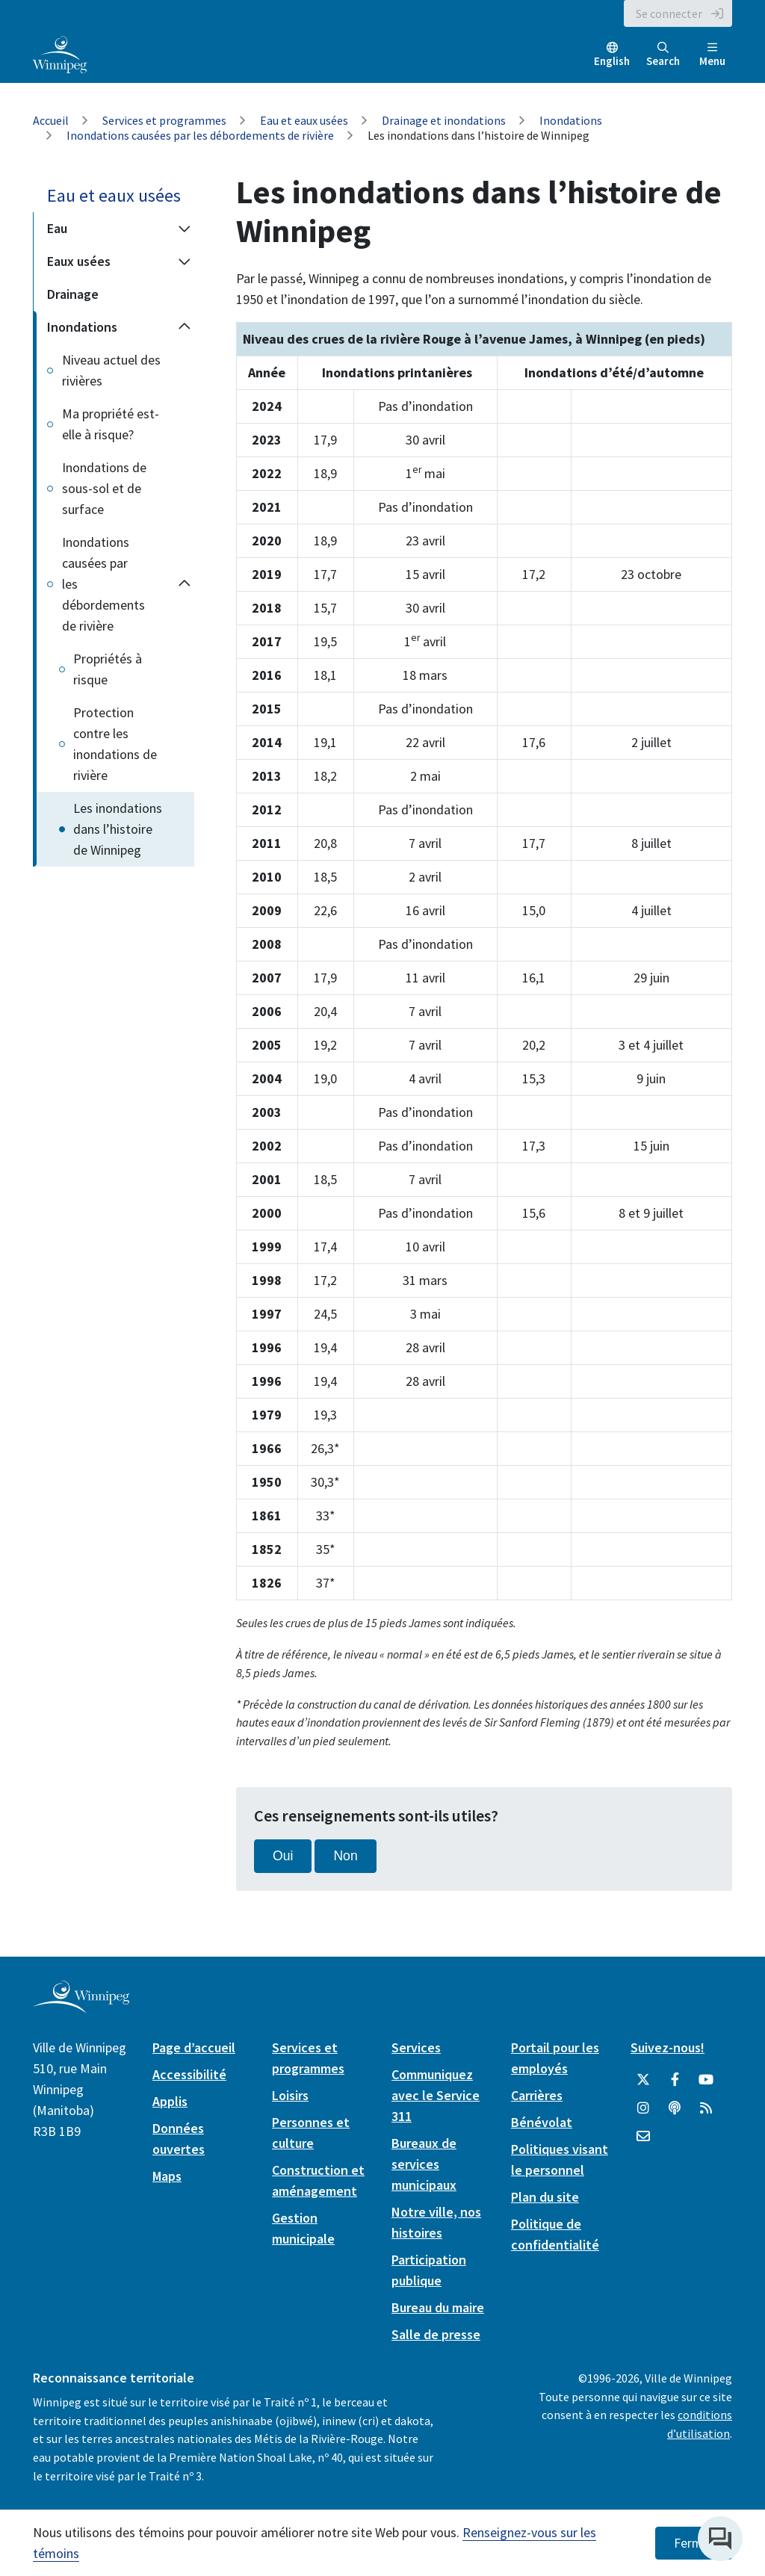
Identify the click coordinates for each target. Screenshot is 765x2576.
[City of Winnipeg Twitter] (643, 2080)
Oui (283, 1855)
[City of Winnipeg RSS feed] (706, 2108)
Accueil (51, 120)
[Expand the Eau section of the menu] (184, 229)
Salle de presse (435, 2334)
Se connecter (669, 13)
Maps (167, 2176)
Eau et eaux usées (304, 120)
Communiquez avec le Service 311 (435, 2095)
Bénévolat (541, 2122)
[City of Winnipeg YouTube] (706, 2080)
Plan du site (545, 2196)
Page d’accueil (193, 2047)
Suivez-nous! (667, 2047)
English (612, 61)
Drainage (73, 294)
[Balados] (674, 2108)
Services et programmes (164, 120)
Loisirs (290, 2095)
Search (663, 55)
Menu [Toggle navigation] (712, 55)
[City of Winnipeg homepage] (81, 2007)
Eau (57, 228)
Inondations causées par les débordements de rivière (200, 135)
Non (345, 1855)
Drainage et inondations (444, 120)
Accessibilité (189, 2074)
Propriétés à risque (107, 669)
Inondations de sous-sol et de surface (104, 488)
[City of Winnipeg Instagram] (643, 2108)
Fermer (693, 2543)
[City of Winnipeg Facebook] (674, 2080)
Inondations (570, 120)
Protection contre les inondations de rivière (115, 744)
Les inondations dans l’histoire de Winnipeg (117, 828)
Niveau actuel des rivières (111, 370)
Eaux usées (79, 261)
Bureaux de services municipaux (423, 2163)
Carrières (537, 2095)
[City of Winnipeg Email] (643, 2136)
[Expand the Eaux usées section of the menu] (184, 261)
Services (416, 2047)
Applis (170, 2101)
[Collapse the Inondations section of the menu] (184, 327)
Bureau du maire (437, 2307)
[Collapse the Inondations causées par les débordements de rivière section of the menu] (184, 584)
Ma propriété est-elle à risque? (110, 424)
